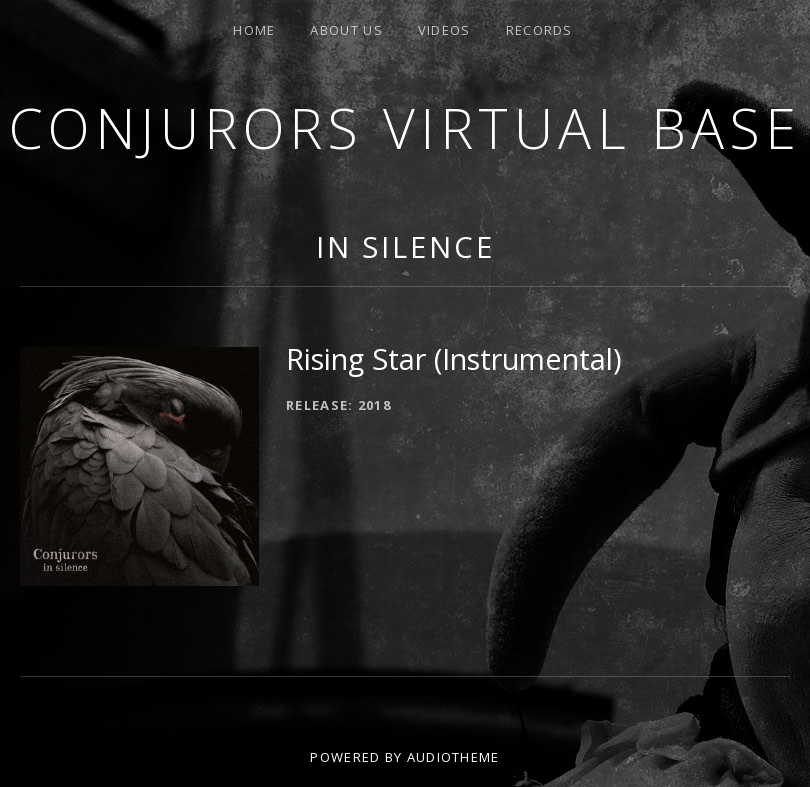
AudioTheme (453, 757)
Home (254, 30)
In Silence (405, 246)
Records (539, 30)
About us (346, 30)
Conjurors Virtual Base (405, 127)
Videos (444, 30)
